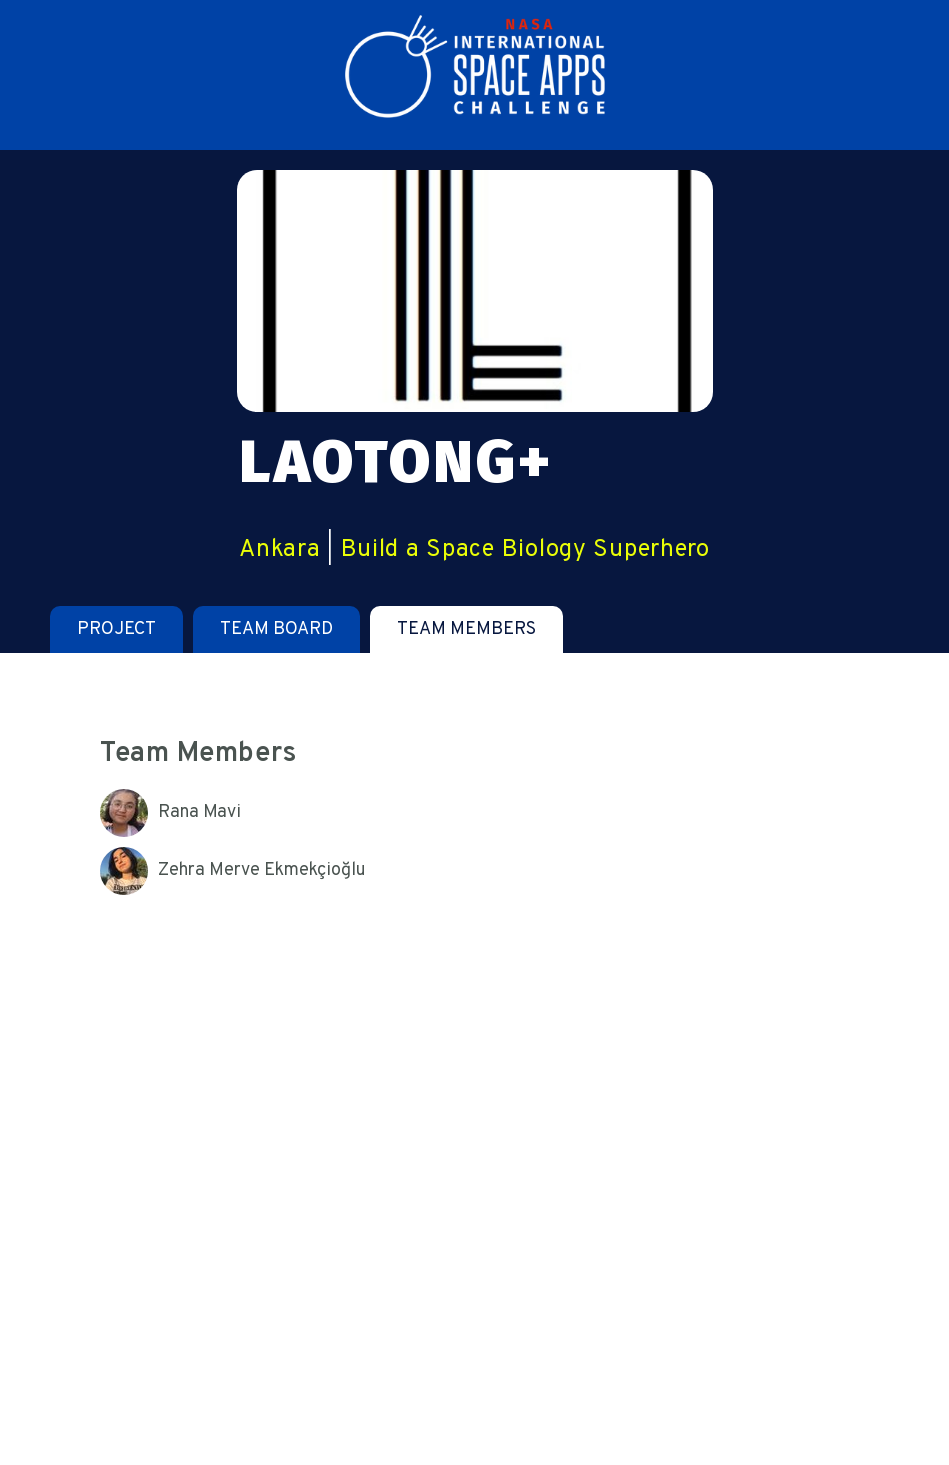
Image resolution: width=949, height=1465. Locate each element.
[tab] (116, 629)
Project (116, 629)
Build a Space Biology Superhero (525, 550)
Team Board (276, 629)
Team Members (466, 629)
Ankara (279, 550)
